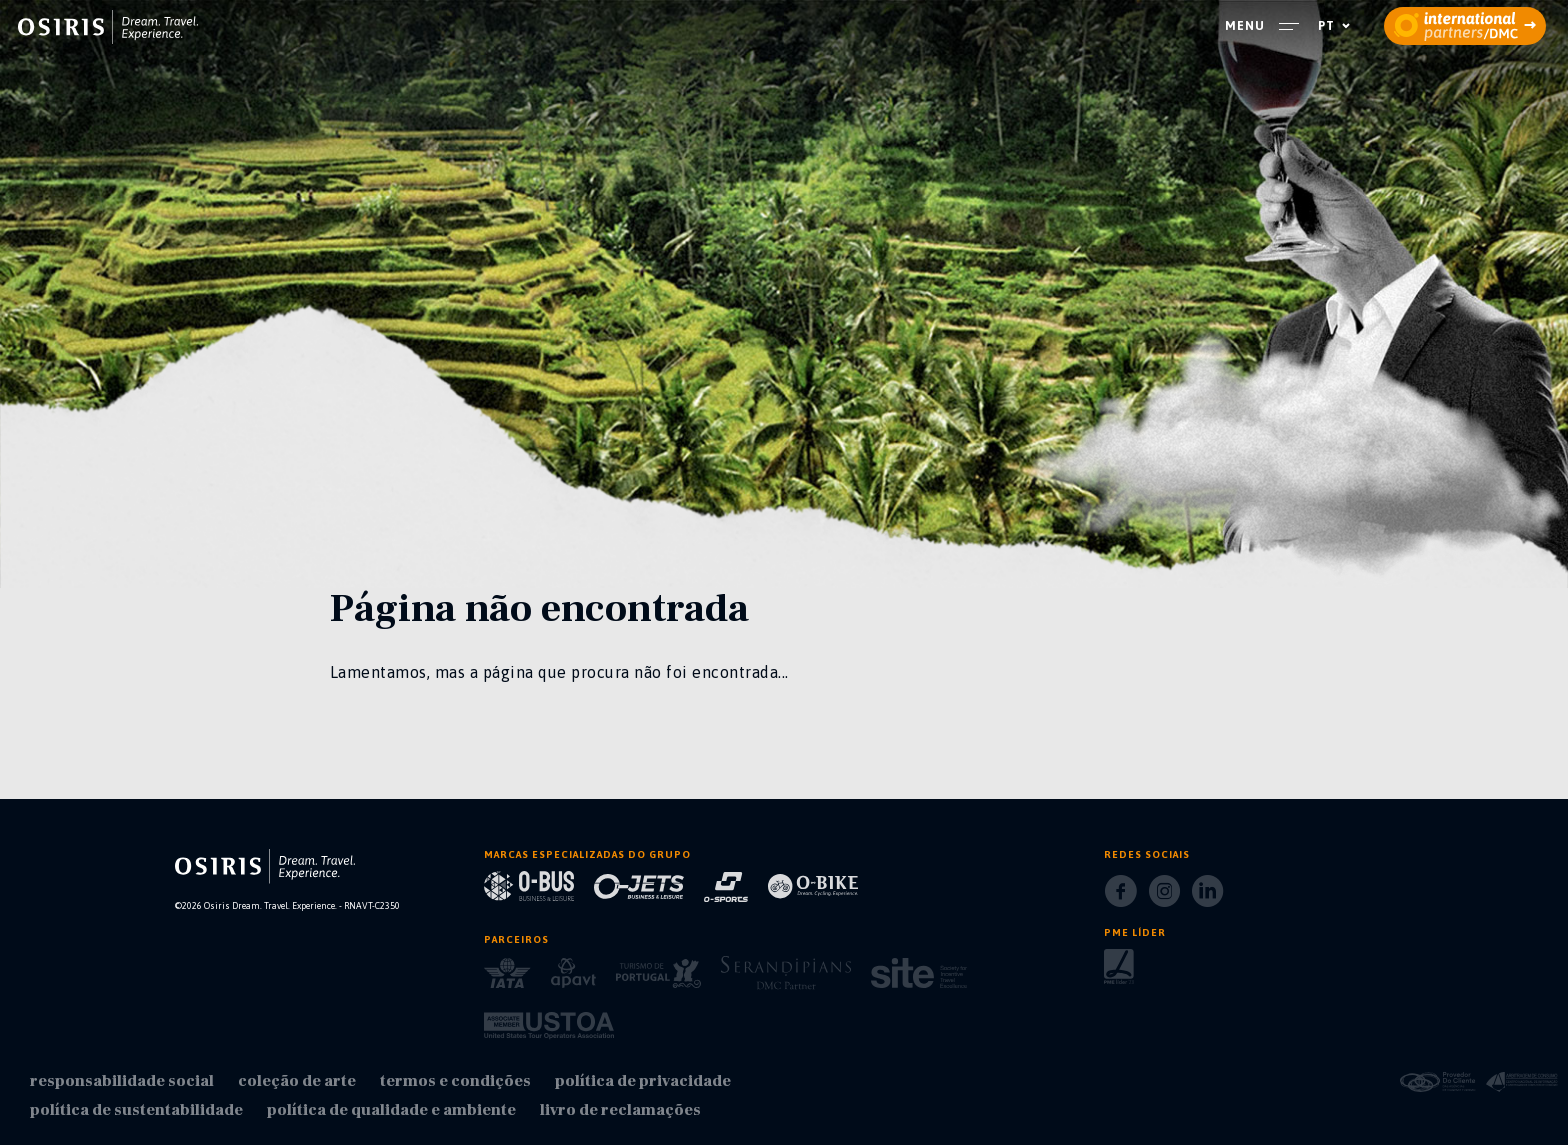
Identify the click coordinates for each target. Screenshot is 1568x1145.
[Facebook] (1121, 897)
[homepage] (108, 27)
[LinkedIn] (1207, 897)
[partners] (1465, 26)
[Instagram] (1164, 897)
